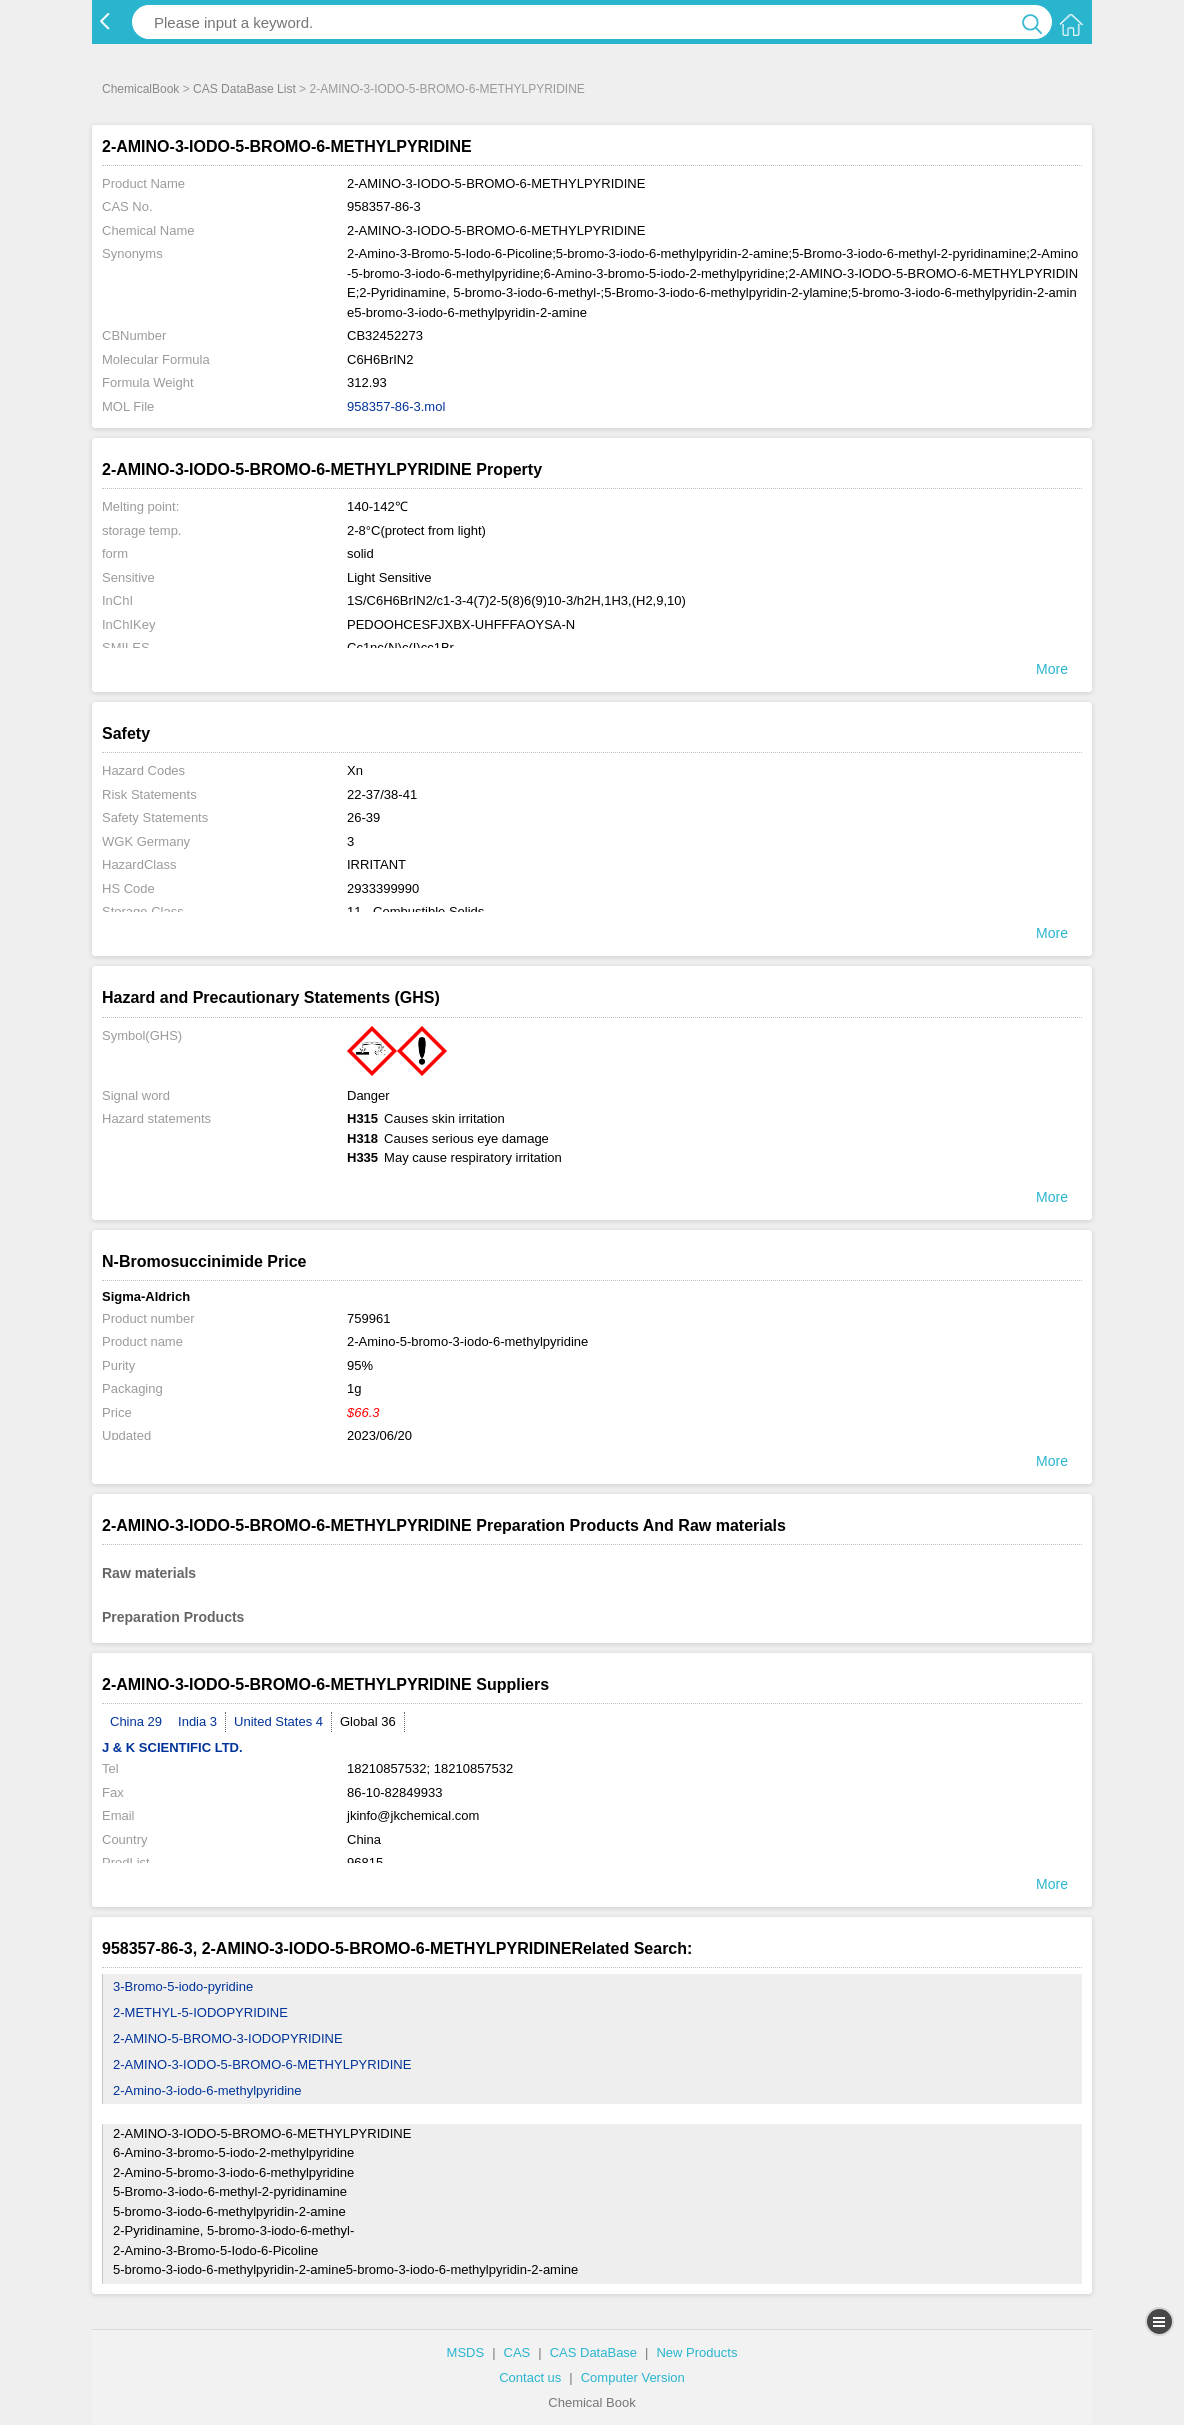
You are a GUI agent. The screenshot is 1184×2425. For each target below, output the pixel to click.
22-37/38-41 (382, 794)
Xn (355, 770)
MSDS (466, 2352)
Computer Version (633, 2377)
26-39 (363, 817)
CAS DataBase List (244, 89)
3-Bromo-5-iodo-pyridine (183, 1986)
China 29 (136, 1721)
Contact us (530, 2377)
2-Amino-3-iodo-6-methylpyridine (207, 2090)
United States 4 (278, 1721)
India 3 (197, 1721)
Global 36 (368, 1721)
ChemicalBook (140, 89)
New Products (696, 2352)
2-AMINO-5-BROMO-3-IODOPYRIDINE (228, 2038)
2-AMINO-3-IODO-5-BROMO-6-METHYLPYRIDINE (262, 2064)
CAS (517, 2352)
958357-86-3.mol (396, 406)
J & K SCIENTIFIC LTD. (172, 1747)
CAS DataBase (593, 2352)
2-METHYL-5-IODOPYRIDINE (200, 2012)
